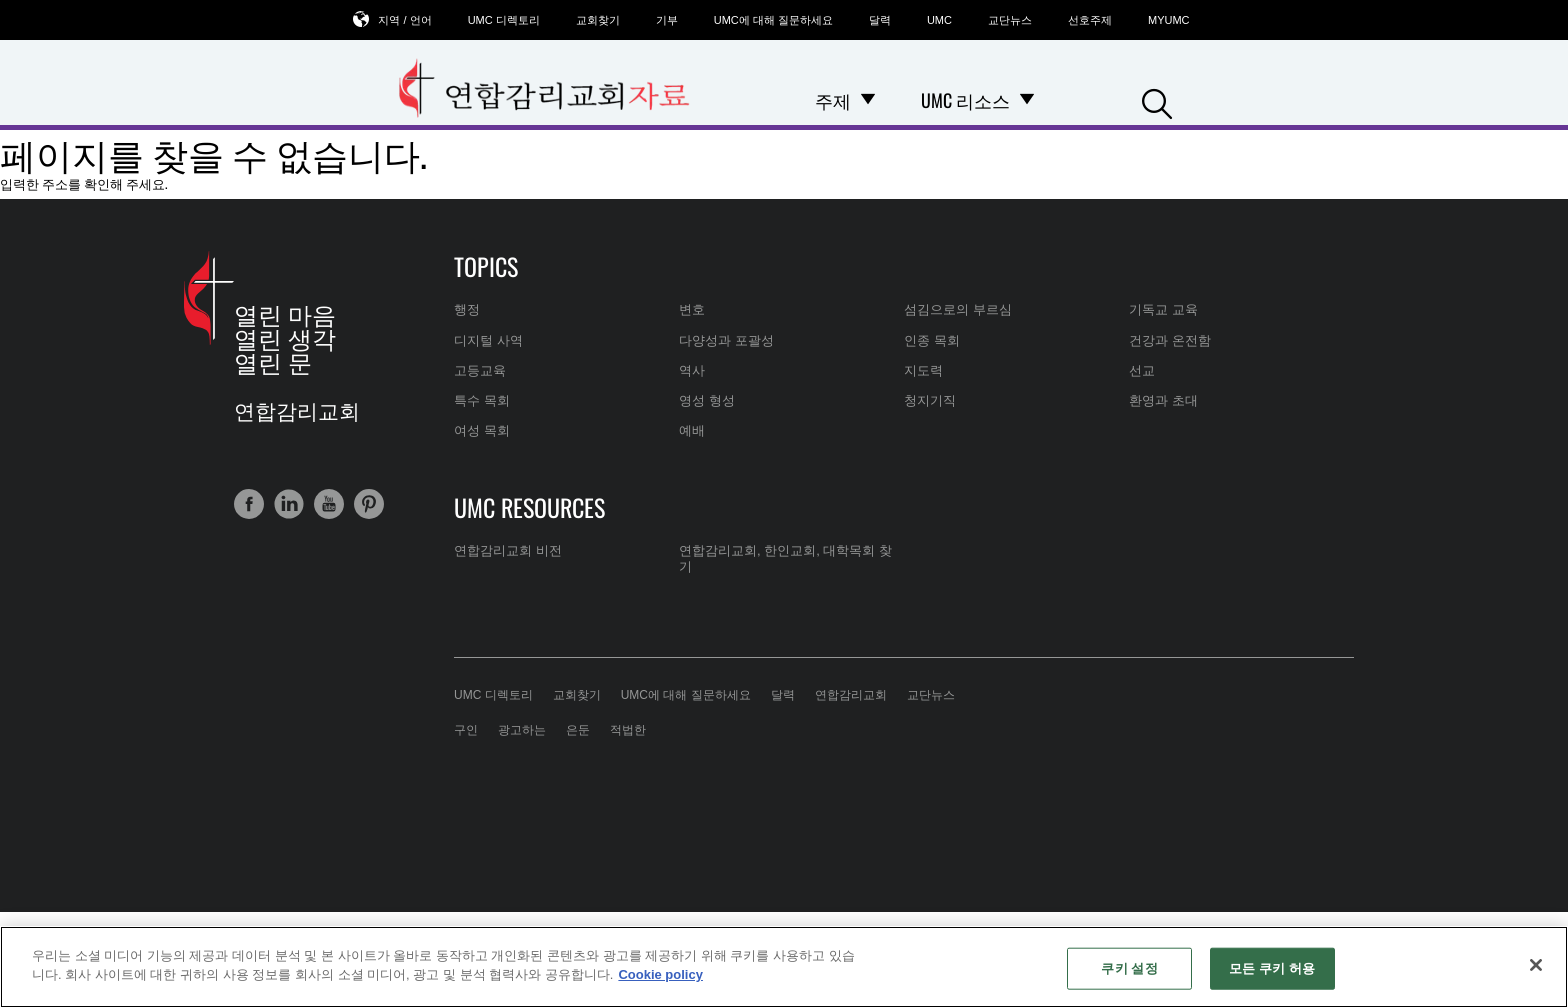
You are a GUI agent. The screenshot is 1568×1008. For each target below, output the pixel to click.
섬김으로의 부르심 (958, 309)
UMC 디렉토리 (504, 20)
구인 (466, 730)
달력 (880, 20)
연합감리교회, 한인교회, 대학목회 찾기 (785, 558)
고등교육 (480, 370)
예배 (692, 430)
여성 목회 (482, 430)
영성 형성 (707, 400)
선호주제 (1090, 20)
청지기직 (930, 400)
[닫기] (1536, 965)
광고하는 (522, 730)
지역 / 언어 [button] (404, 19)
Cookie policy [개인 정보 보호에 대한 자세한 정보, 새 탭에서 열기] (660, 974)
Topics (486, 266)
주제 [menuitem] (833, 100)
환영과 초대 (1163, 400)
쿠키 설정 (1129, 968)
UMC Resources (529, 507)
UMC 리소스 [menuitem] (965, 100)
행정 (467, 309)
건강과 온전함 (1170, 340)
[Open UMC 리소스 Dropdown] (1027, 100)
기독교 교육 (1163, 309)
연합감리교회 (851, 695)
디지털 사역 (488, 340)
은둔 (578, 730)
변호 (692, 309)
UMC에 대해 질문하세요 (773, 20)
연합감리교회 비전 (508, 550)
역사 (692, 370)
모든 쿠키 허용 (1272, 968)
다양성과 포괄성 (726, 340)
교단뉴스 (1010, 20)
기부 (667, 20)
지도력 (923, 370)
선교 (1142, 370)
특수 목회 (482, 400)
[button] (1157, 101)
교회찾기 (598, 20)
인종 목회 (932, 340)
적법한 (628, 730)
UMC (939, 20)
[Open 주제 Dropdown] (868, 100)
